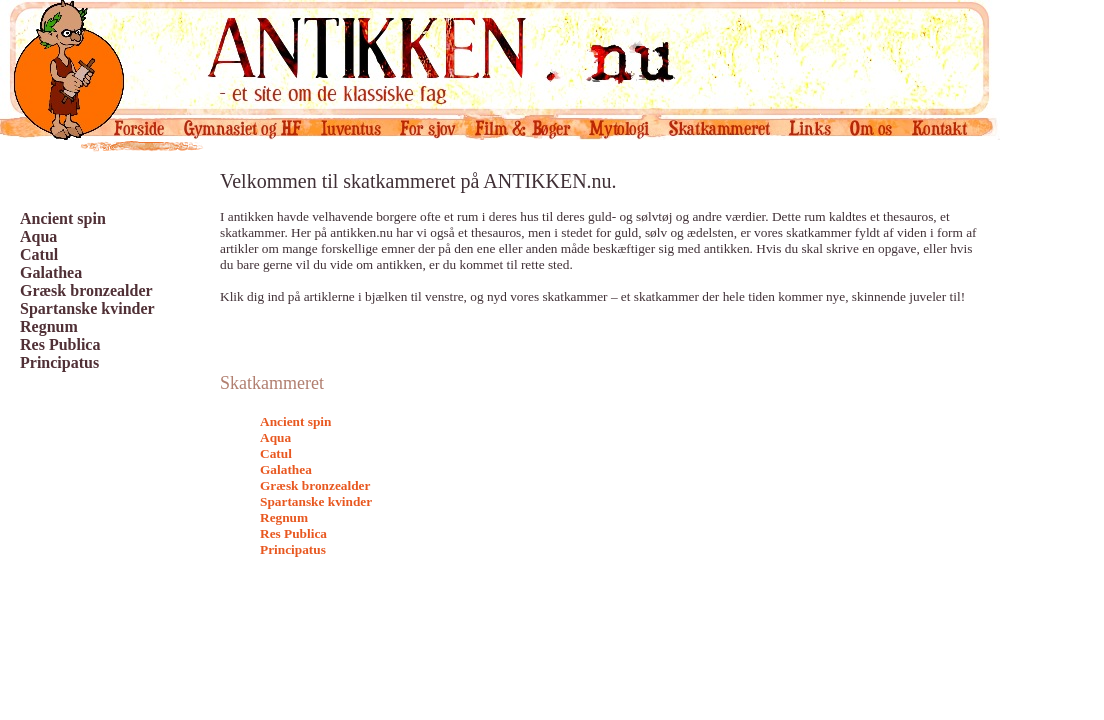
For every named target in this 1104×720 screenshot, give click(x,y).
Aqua (38, 236)
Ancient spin (63, 218)
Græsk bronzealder (86, 290)
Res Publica (60, 344)
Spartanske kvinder (87, 308)
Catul (39, 254)
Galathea (51, 272)
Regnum (49, 326)
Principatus (59, 362)
